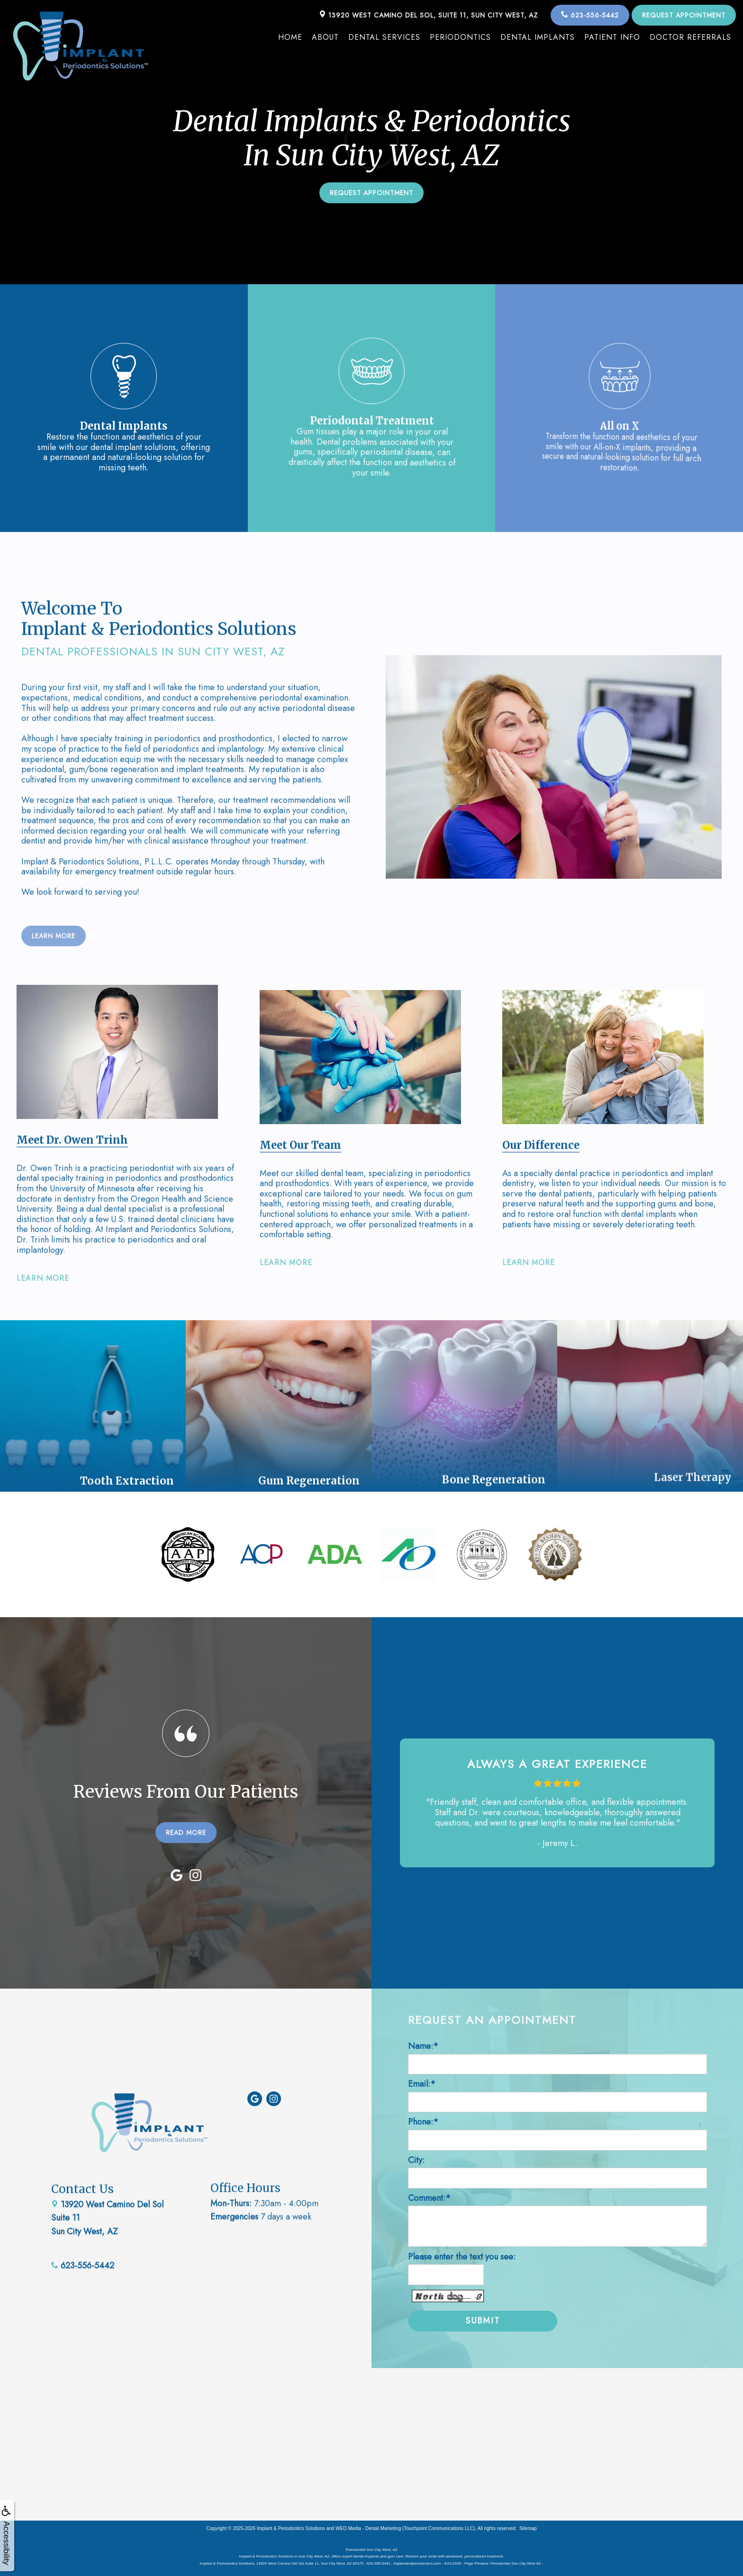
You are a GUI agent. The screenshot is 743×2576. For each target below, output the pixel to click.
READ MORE (186, 1787)
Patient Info (612, 37)
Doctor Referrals (690, 37)
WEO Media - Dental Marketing (368, 2528)
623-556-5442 (590, 15)
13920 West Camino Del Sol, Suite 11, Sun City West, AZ (428, 15)
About (325, 37)
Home (290, 37)
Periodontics (460, 37)
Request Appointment (683, 15)
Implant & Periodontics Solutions (291, 2528)
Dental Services (384, 37)
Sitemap (528, 2528)
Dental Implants (537, 37)
